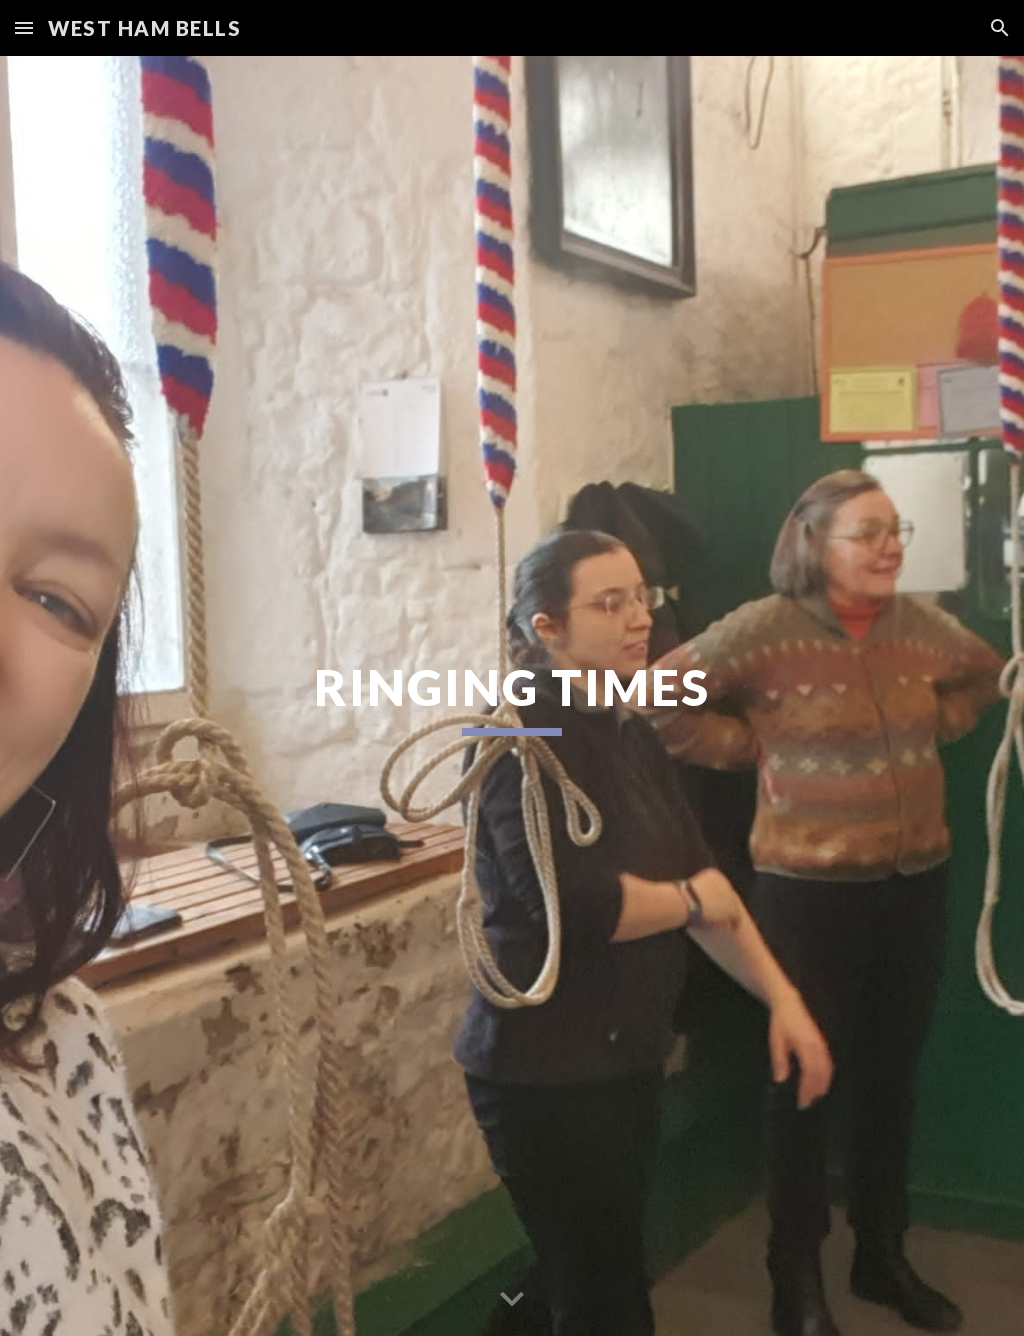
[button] (24, 27)
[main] (512, 696)
